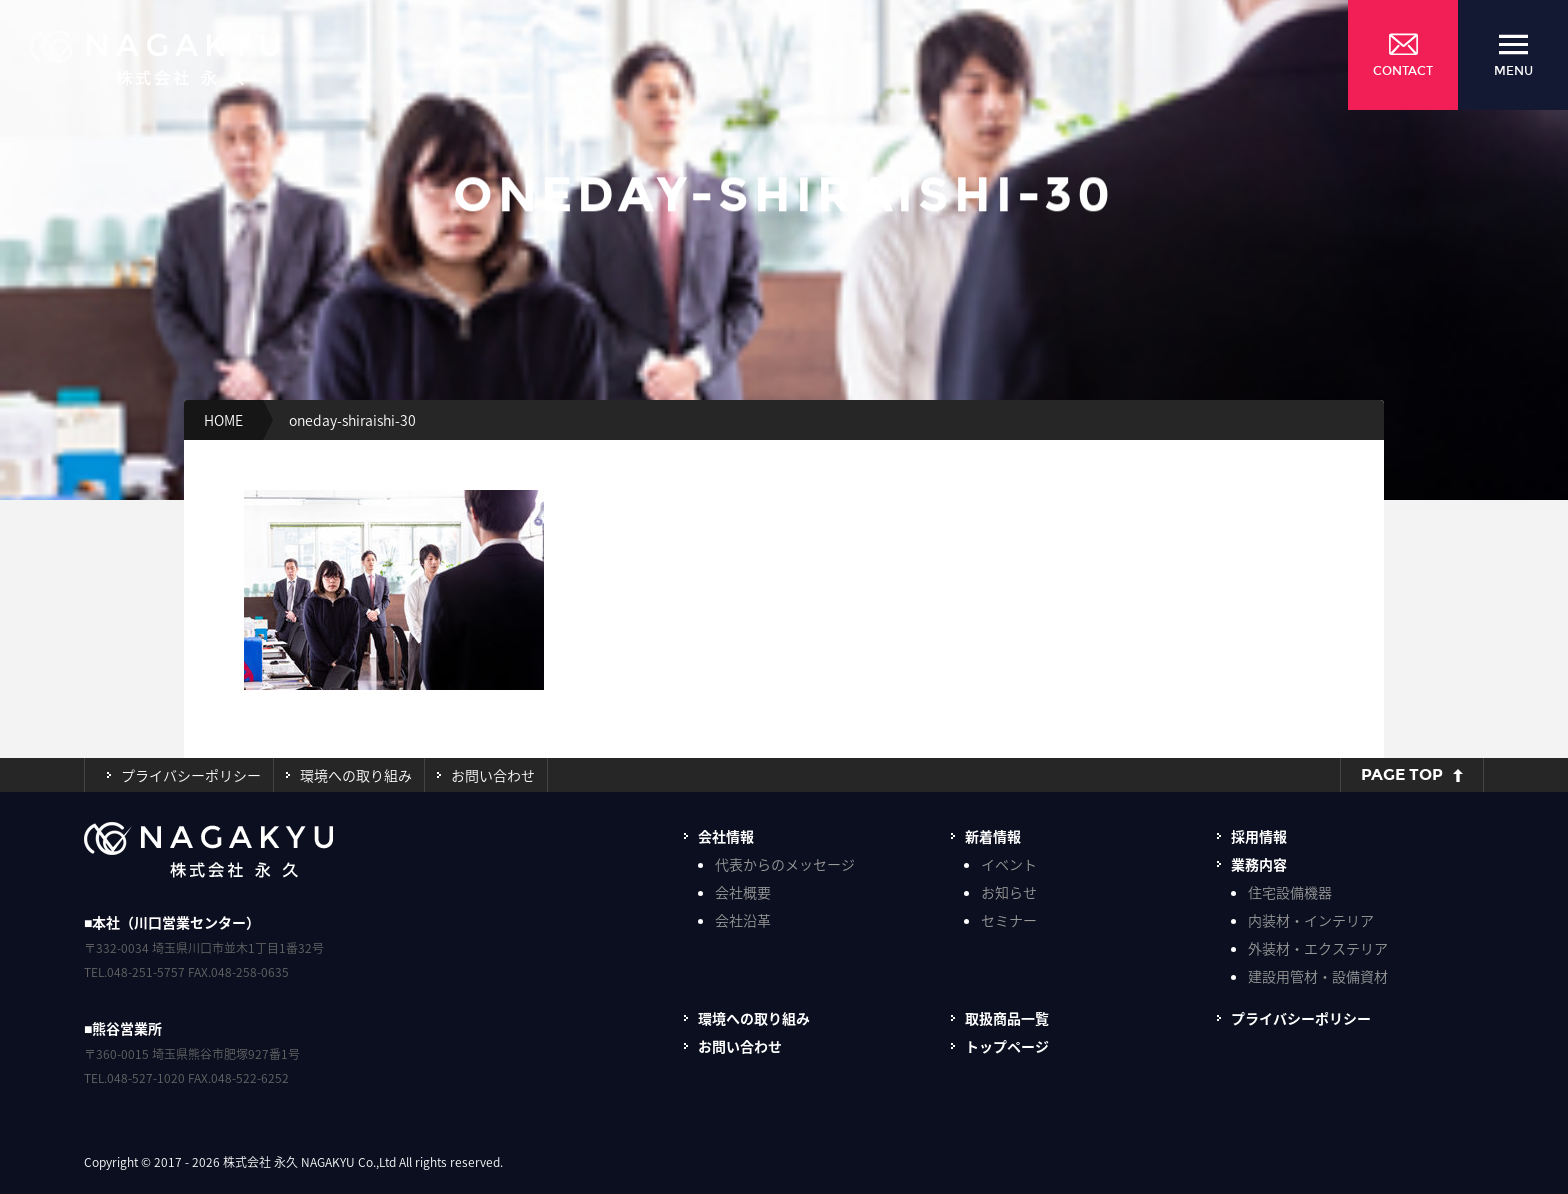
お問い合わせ (493, 775)
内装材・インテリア (1311, 920)
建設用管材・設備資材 (1318, 976)
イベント (1009, 864)
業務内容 (1259, 864)
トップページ (1007, 1046)
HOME (223, 420)
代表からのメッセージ (785, 864)
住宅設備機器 (1290, 892)
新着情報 (993, 836)
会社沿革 (743, 920)
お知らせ (1009, 892)
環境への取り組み (356, 775)
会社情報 (726, 836)
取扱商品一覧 (1007, 1018)
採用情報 (1259, 836)
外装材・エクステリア (1318, 948)
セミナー (1009, 920)
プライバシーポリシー (191, 775)
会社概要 (743, 892)
